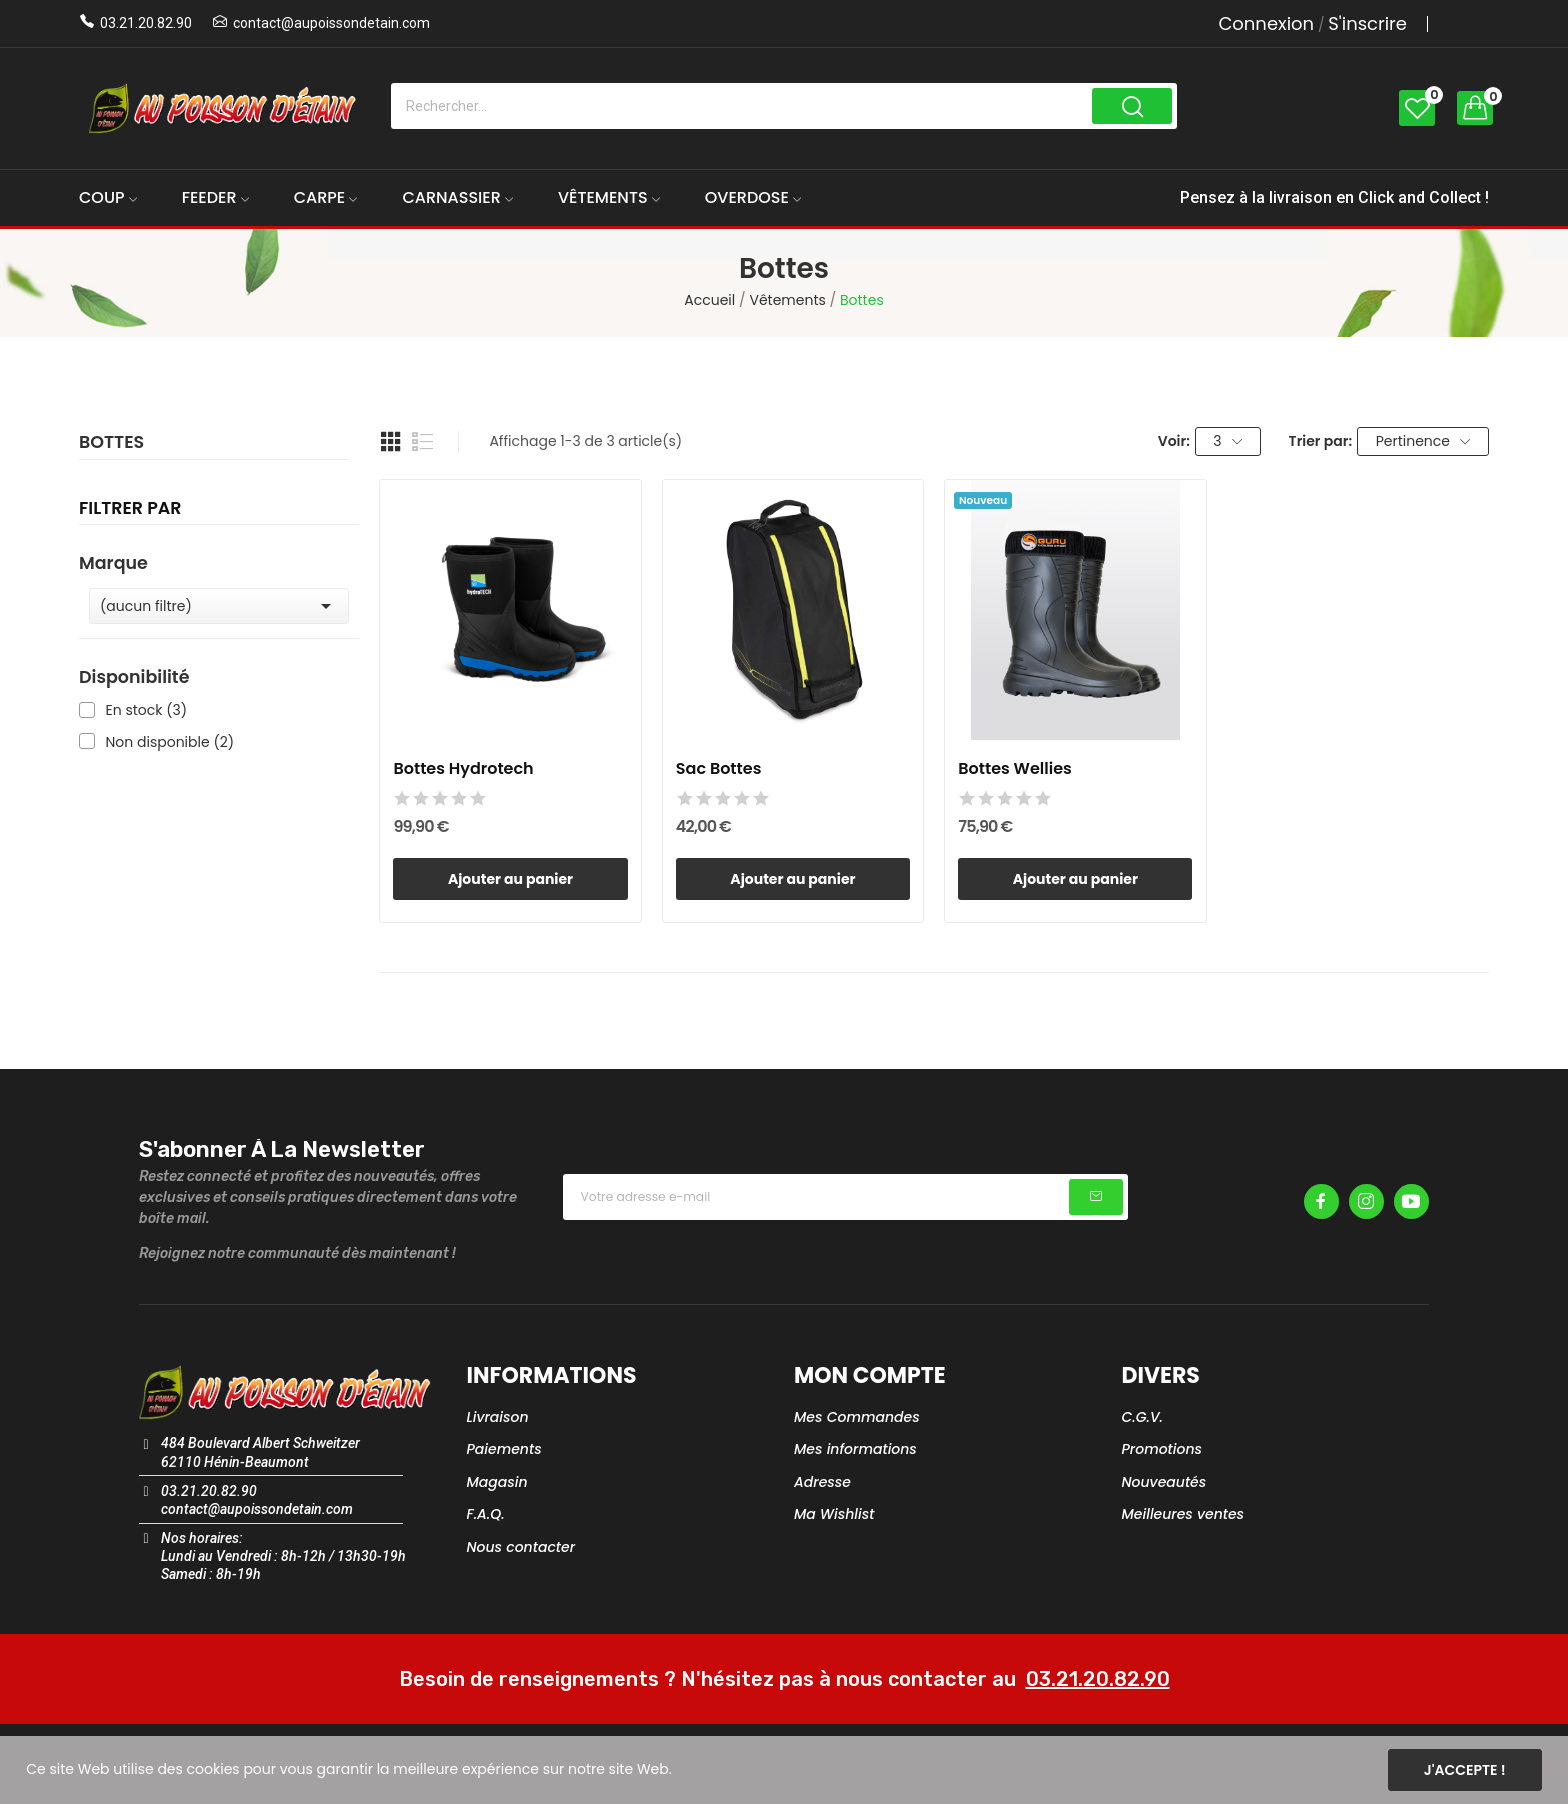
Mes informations (855, 1449)
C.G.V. (1142, 1417)
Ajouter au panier (510, 879)
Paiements (504, 1449)
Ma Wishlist (834, 1514)
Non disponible (170, 742)
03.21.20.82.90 (146, 23)
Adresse (822, 1482)
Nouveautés (1164, 1482)
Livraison (498, 1417)
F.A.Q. (486, 1514)
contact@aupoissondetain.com (331, 23)
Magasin (497, 1482)
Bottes (111, 444)
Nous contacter (521, 1547)
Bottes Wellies (1015, 769)
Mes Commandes (857, 1417)
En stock (147, 710)
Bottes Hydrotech (463, 769)
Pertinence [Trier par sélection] (1423, 441)
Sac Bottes (719, 769)
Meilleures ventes (1183, 1514)
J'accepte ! (1465, 1770)
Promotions (1162, 1449)
